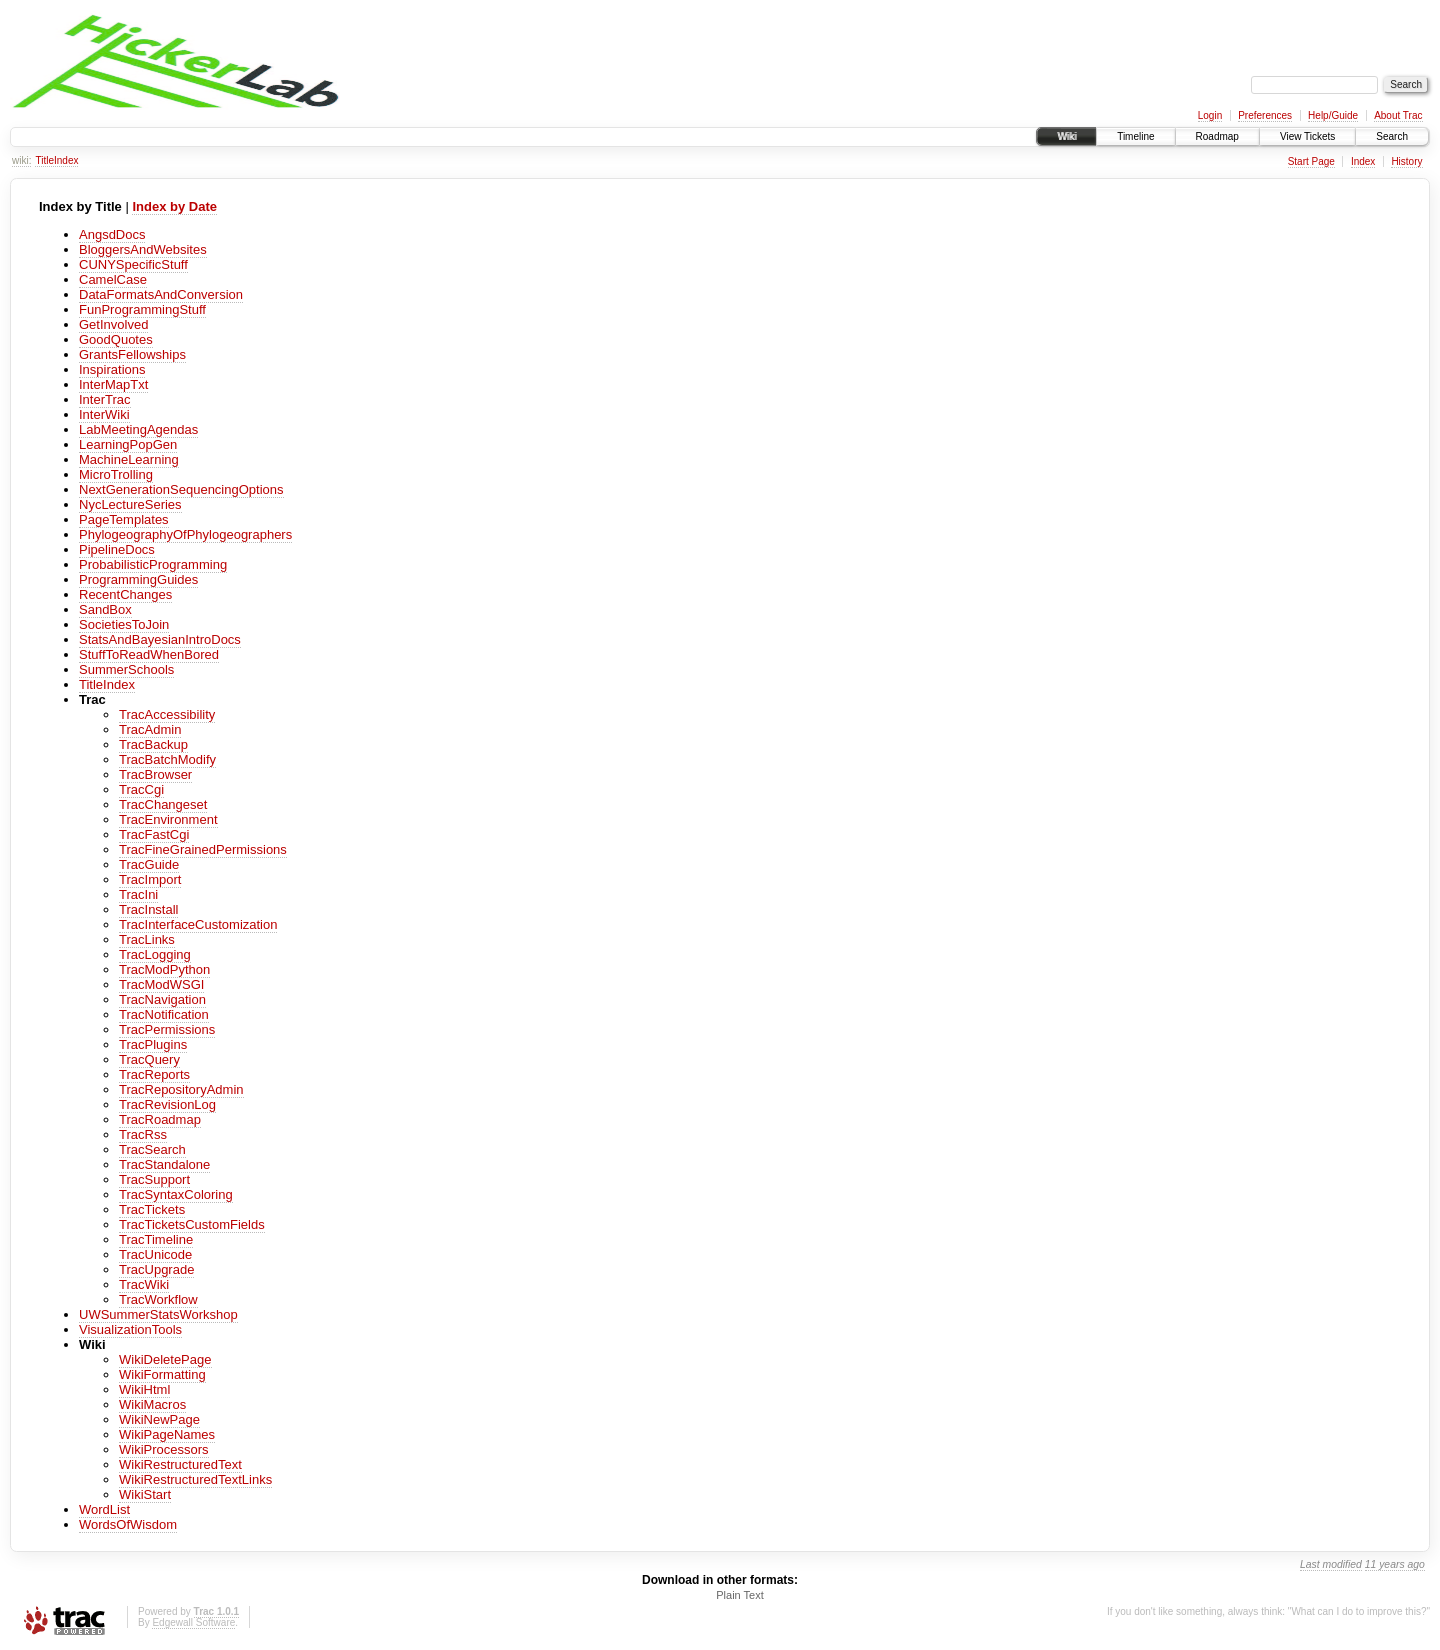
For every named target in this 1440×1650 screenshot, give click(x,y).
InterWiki (104, 414)
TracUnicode (155, 1254)
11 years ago (1395, 1564)
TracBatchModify (167, 759)
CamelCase (113, 279)
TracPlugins (153, 1044)
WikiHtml (144, 1389)
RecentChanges (125, 594)
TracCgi (141, 789)
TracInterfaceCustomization (198, 924)
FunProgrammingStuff (142, 309)
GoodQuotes (116, 339)
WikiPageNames (167, 1434)
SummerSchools (126, 669)
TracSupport (154, 1179)
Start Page (1311, 161)
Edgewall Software (193, 1622)
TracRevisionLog (167, 1104)
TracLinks (147, 939)
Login (1210, 115)
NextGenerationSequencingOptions (181, 489)
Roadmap (1217, 136)
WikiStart (145, 1494)
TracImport (150, 879)
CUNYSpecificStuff (133, 264)
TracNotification (164, 1014)
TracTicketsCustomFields (192, 1224)
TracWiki (144, 1284)
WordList (104, 1509)
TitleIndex (56, 160)
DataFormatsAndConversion (161, 294)
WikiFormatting (162, 1374)
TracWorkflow (158, 1299)
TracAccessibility (167, 714)
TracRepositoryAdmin (181, 1089)
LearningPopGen (128, 444)
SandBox (105, 609)
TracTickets (152, 1209)
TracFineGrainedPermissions (203, 849)
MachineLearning (129, 459)
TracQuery (149, 1059)
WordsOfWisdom (128, 1524)
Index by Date (174, 206)
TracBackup (153, 744)
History (1406, 161)
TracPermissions (167, 1029)
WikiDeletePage (165, 1359)
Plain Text (740, 1595)
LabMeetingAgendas (138, 429)
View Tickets (1307, 136)
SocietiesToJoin (124, 624)
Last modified (1331, 1564)
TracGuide (149, 864)
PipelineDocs (117, 549)
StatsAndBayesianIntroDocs (160, 639)
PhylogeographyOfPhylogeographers (185, 534)
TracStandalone (164, 1164)
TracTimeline (156, 1239)
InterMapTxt (113, 384)
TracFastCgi (154, 834)
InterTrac (105, 399)
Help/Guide (1333, 115)
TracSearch (152, 1149)
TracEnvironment (168, 819)
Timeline (1135, 136)
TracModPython (164, 969)
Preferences (1265, 115)
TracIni (138, 894)
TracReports (154, 1074)
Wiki (1066, 136)
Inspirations (112, 369)
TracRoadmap (160, 1119)
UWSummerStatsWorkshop (158, 1314)
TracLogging (155, 954)
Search (1392, 136)
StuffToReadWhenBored (149, 654)
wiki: (21, 160)
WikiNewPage (159, 1419)
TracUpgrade (156, 1269)
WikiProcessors (164, 1449)
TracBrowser (155, 774)
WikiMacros (152, 1404)
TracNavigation (162, 999)
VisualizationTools (130, 1329)
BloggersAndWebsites (143, 249)
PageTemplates (124, 519)
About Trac (1398, 115)
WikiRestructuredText (180, 1464)
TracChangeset (163, 804)
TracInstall (148, 909)
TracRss (143, 1134)
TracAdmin (150, 729)
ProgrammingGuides (138, 579)
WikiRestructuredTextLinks (195, 1479)
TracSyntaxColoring (176, 1194)
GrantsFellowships (132, 354)
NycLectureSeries (130, 504)
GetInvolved (113, 324)
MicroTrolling (116, 474)
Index (1363, 161)
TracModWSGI (161, 984)
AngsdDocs (112, 234)
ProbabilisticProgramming (153, 564)
